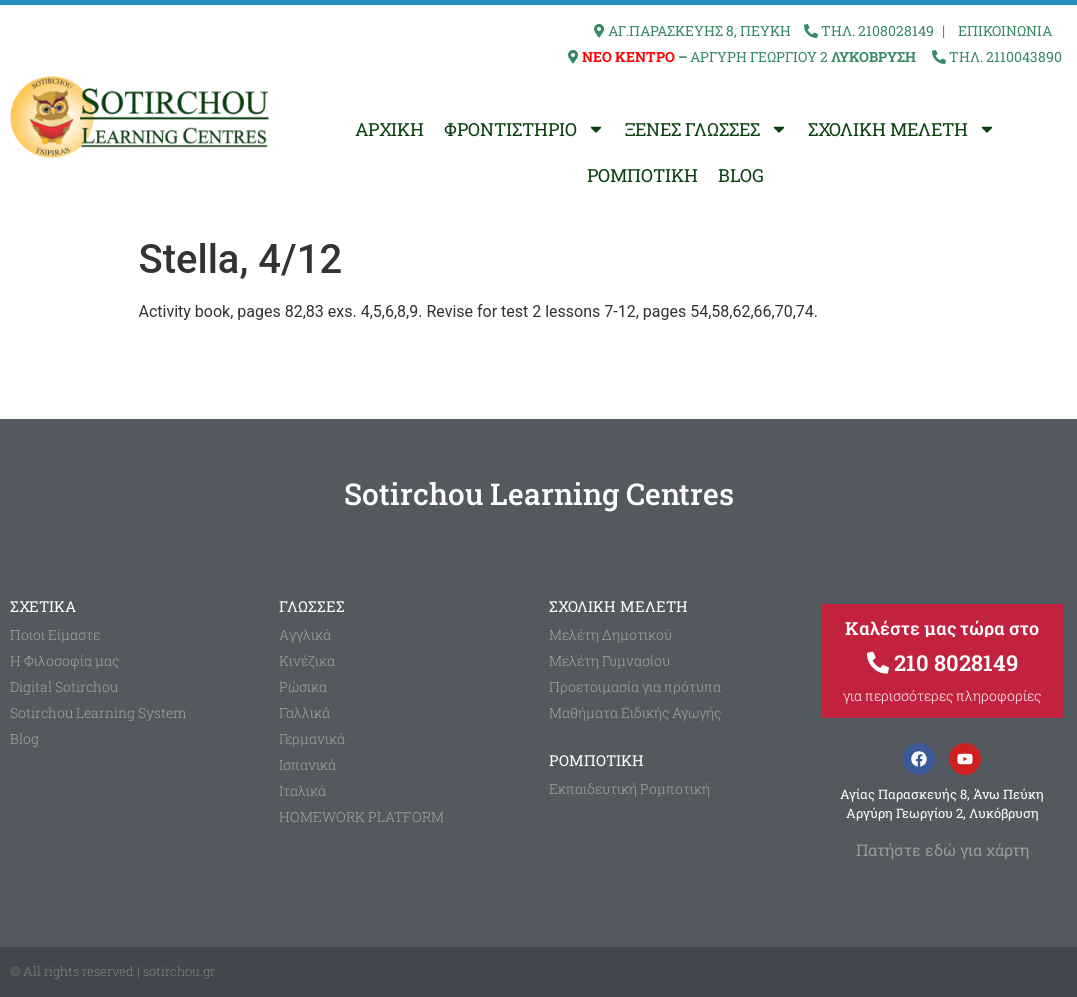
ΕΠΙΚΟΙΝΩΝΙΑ (1005, 30)
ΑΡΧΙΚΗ (389, 129)
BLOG (741, 175)
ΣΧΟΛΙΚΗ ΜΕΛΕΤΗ (902, 129)
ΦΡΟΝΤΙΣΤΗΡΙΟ (524, 129)
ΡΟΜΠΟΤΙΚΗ (642, 175)
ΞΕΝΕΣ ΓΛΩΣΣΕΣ (706, 129)
